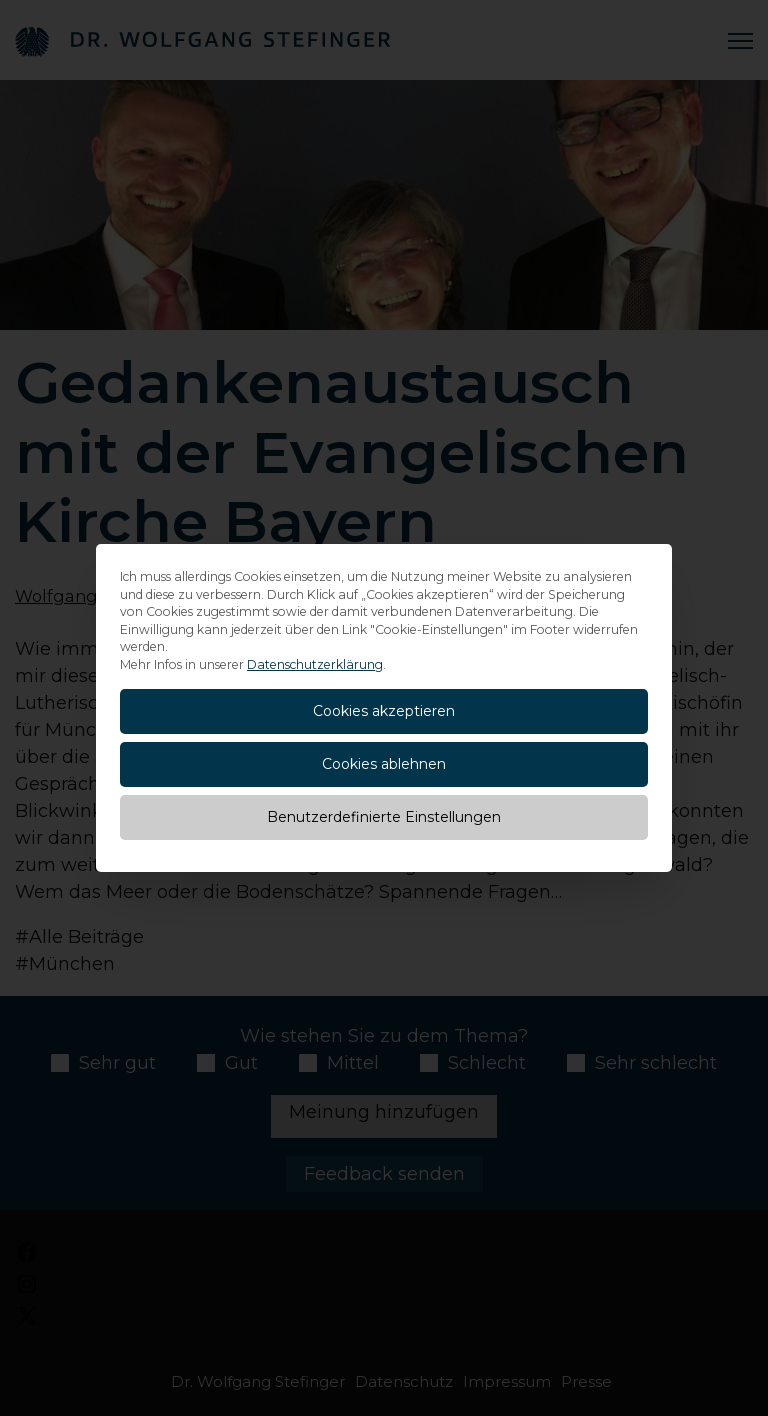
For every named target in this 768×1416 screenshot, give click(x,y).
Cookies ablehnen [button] (384, 764)
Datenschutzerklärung (315, 664)
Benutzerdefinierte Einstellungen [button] (384, 817)
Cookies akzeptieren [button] (384, 711)
